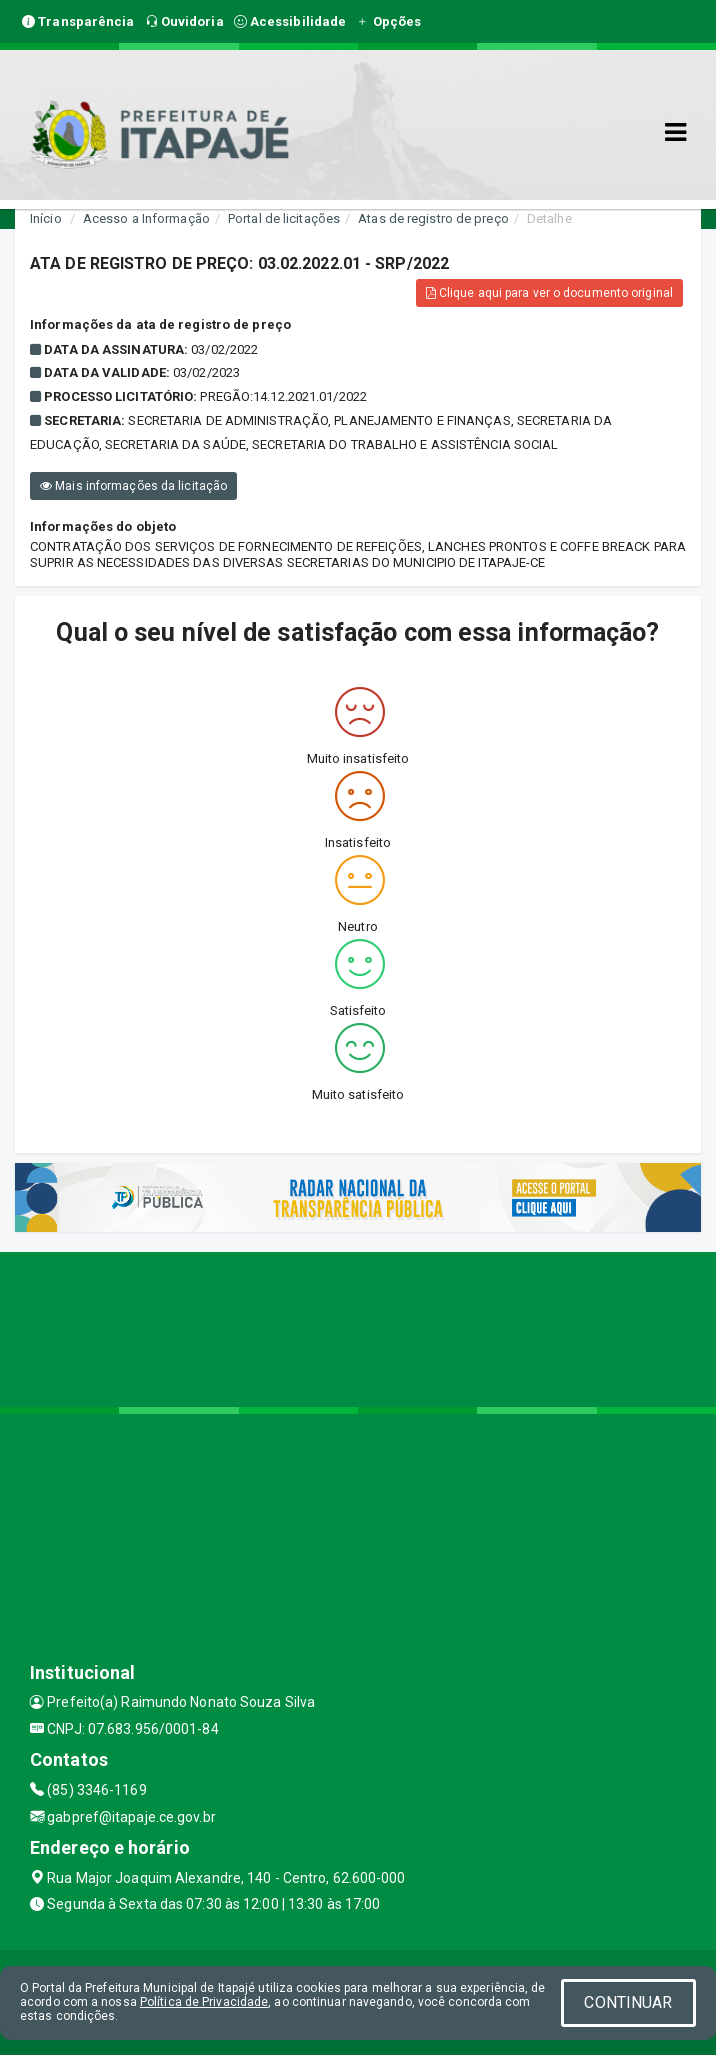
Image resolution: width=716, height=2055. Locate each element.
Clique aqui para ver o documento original (549, 293)
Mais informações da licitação (133, 486)
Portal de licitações (284, 218)
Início (46, 218)
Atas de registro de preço (433, 218)
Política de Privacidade (204, 2002)
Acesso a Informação (146, 218)
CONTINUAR (628, 2002)
